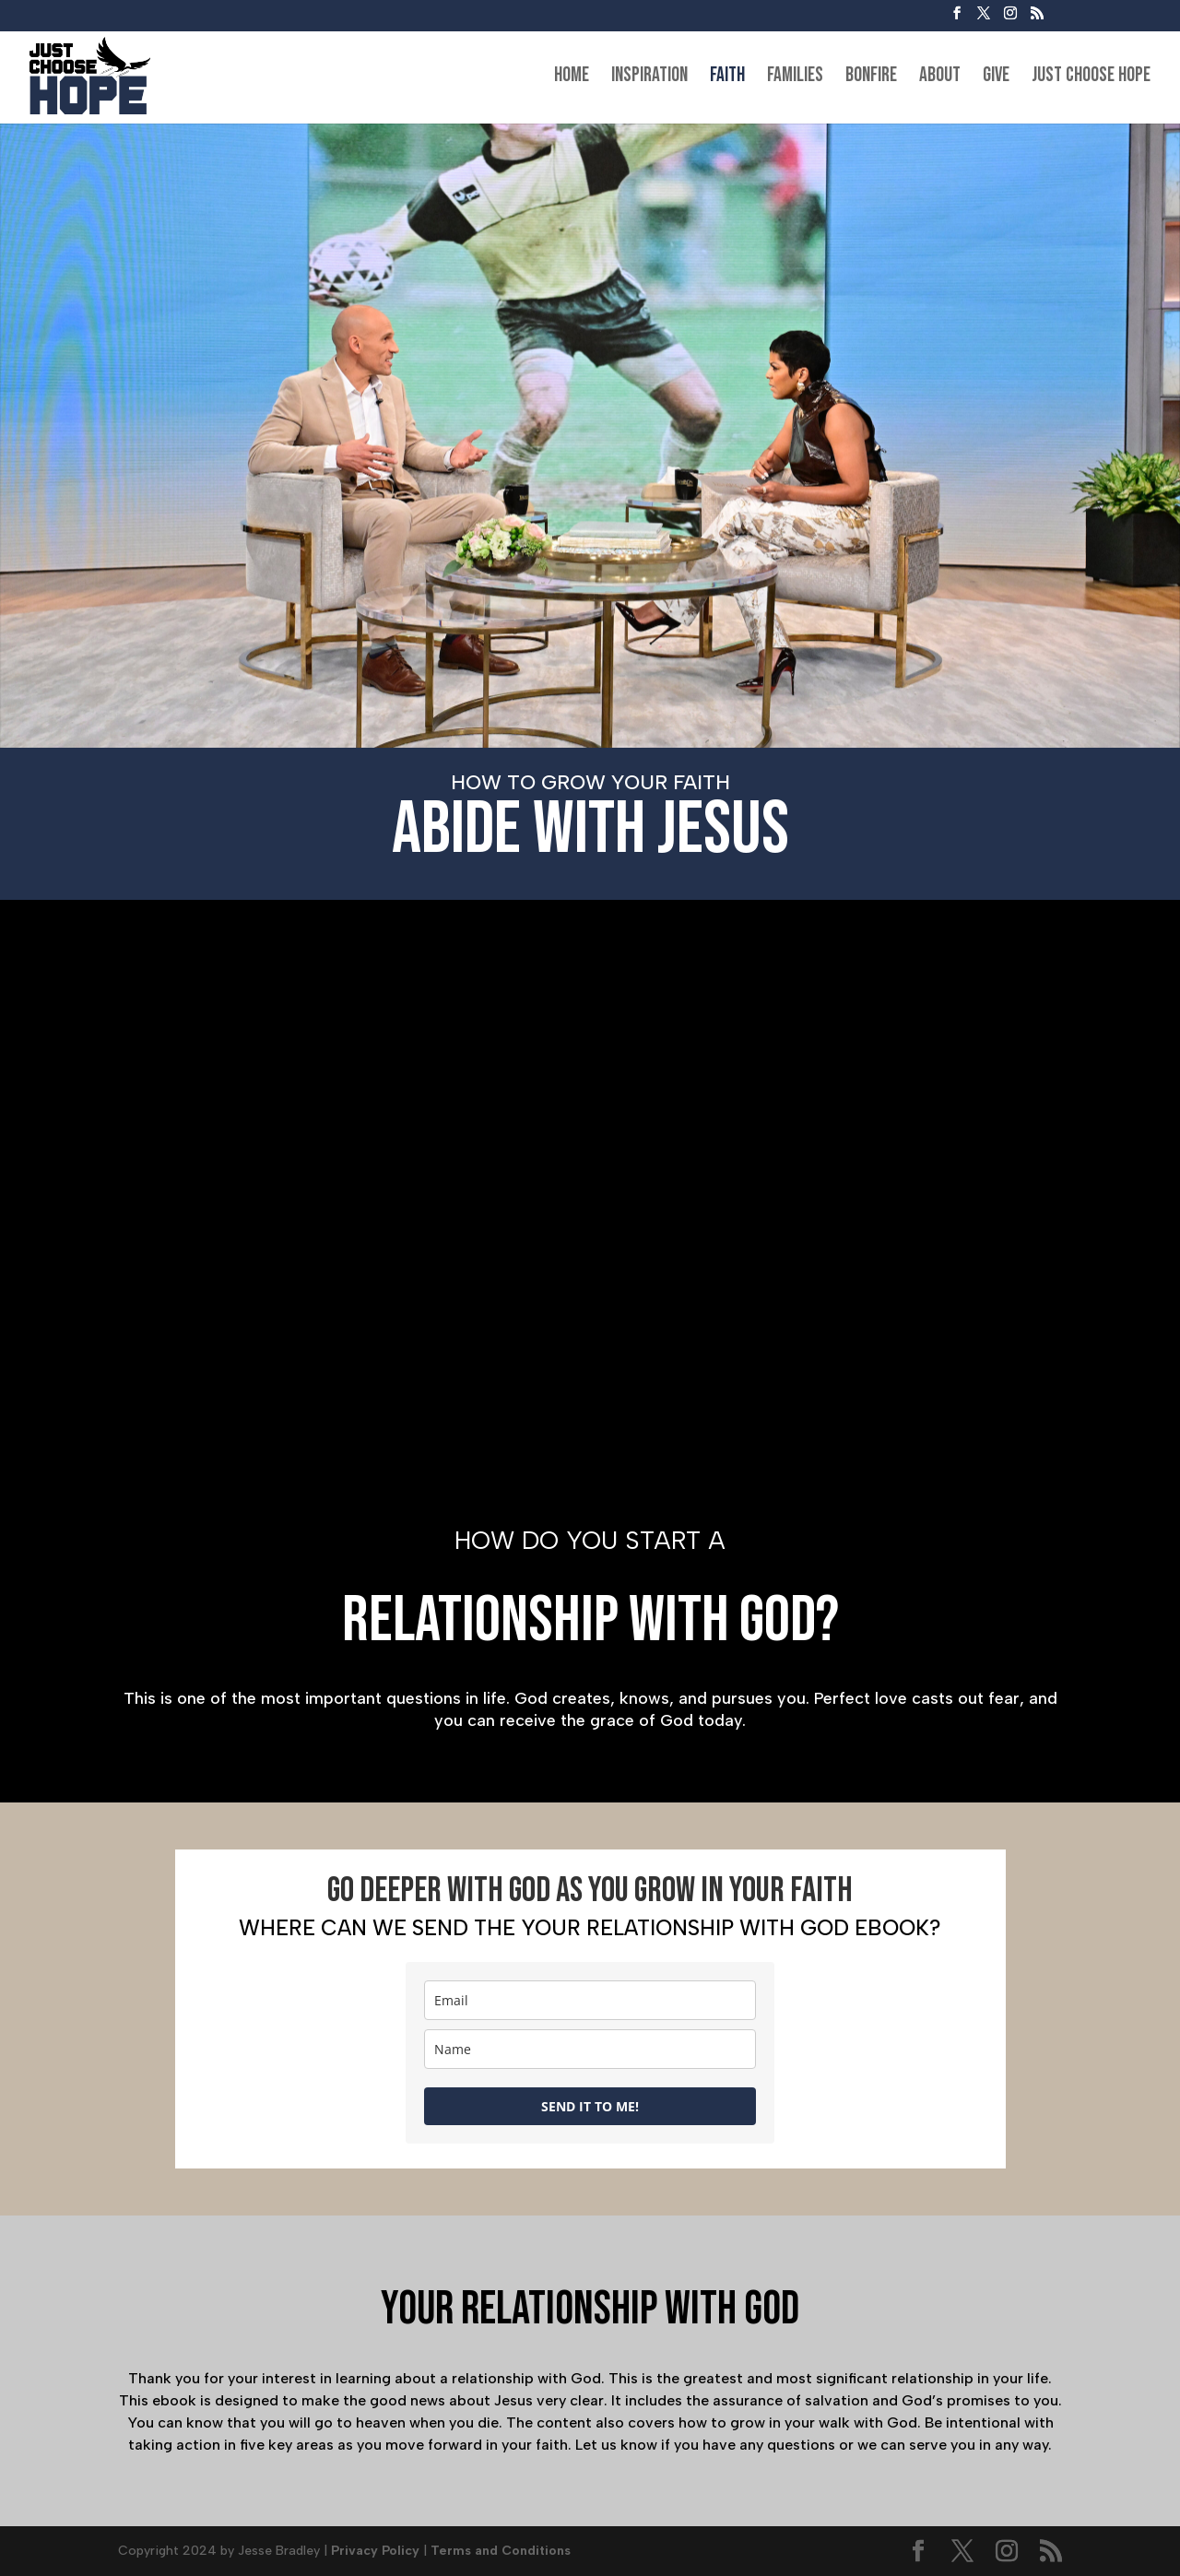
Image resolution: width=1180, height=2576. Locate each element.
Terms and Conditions (501, 2550)
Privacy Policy (375, 2550)
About (940, 78)
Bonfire (871, 78)
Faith (727, 78)
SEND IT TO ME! (590, 2106)
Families (795, 78)
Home (571, 78)
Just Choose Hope (1091, 78)
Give (996, 78)
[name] (590, 2049)
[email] (590, 2000)
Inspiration (649, 78)
